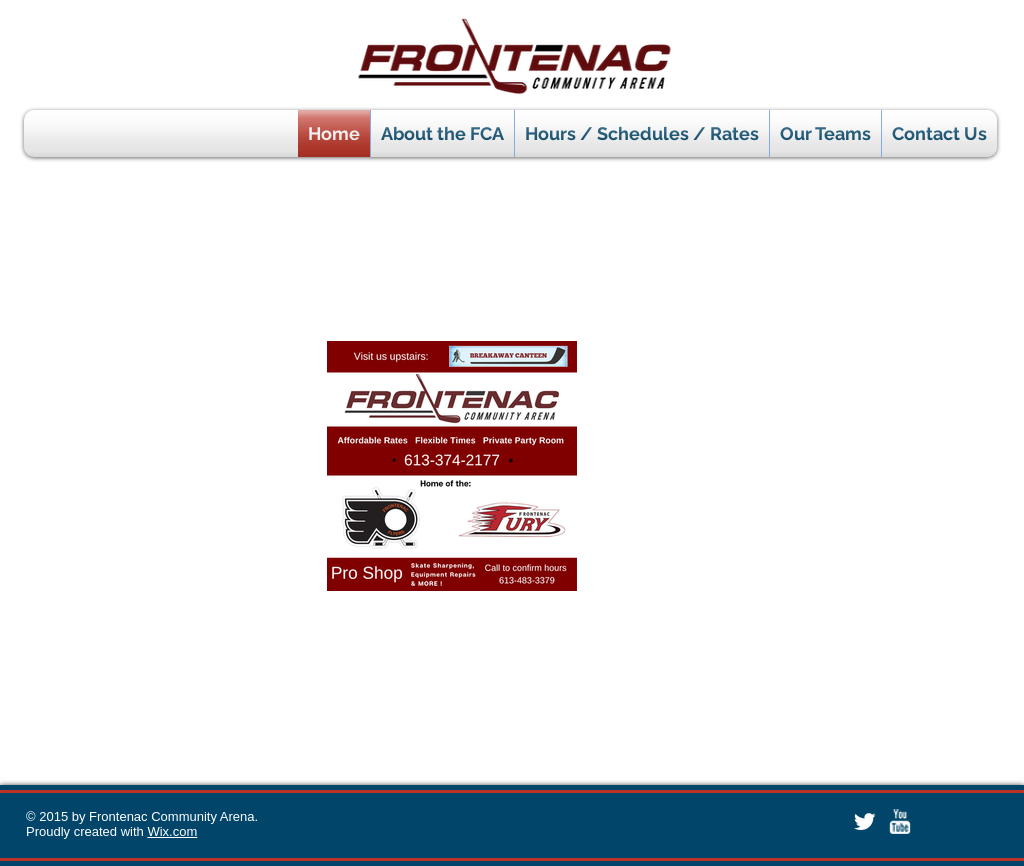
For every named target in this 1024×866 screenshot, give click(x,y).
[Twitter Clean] (864, 821)
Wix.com (172, 831)
